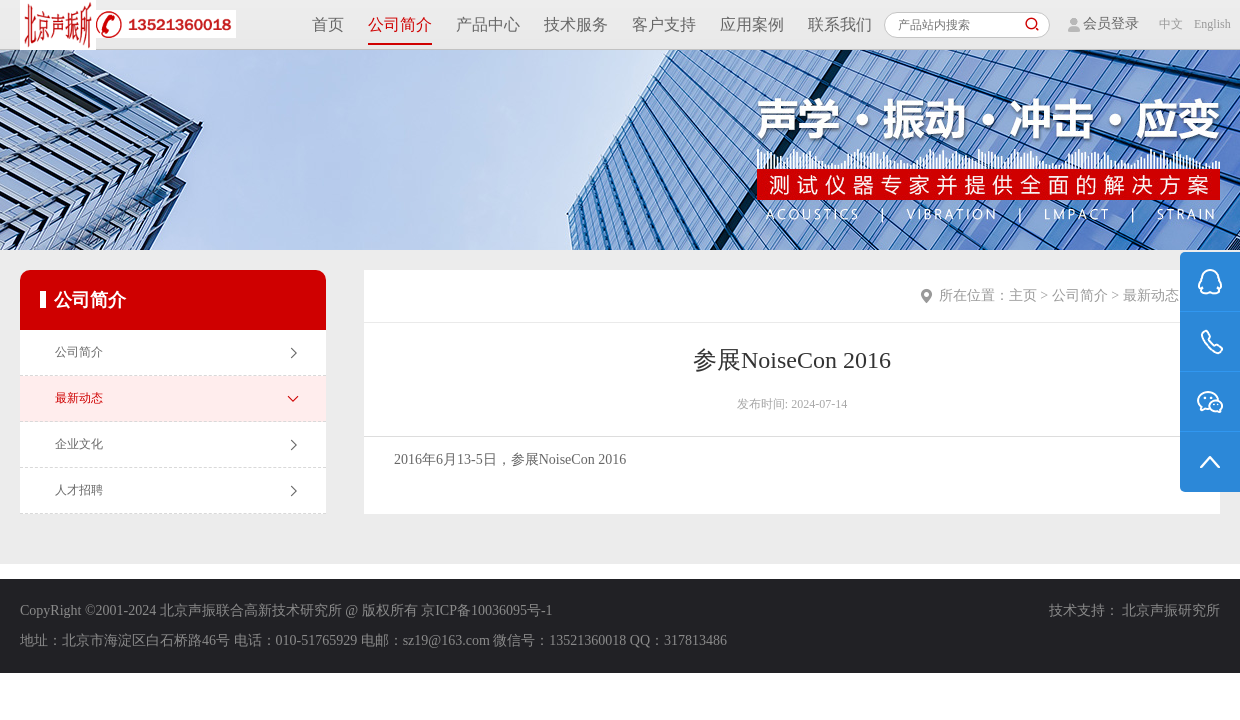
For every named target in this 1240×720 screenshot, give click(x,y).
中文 (1171, 24)
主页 (1023, 295)
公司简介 (1080, 295)
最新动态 (1151, 295)
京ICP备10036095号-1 (486, 610)
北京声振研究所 (1171, 610)
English (1207, 24)
